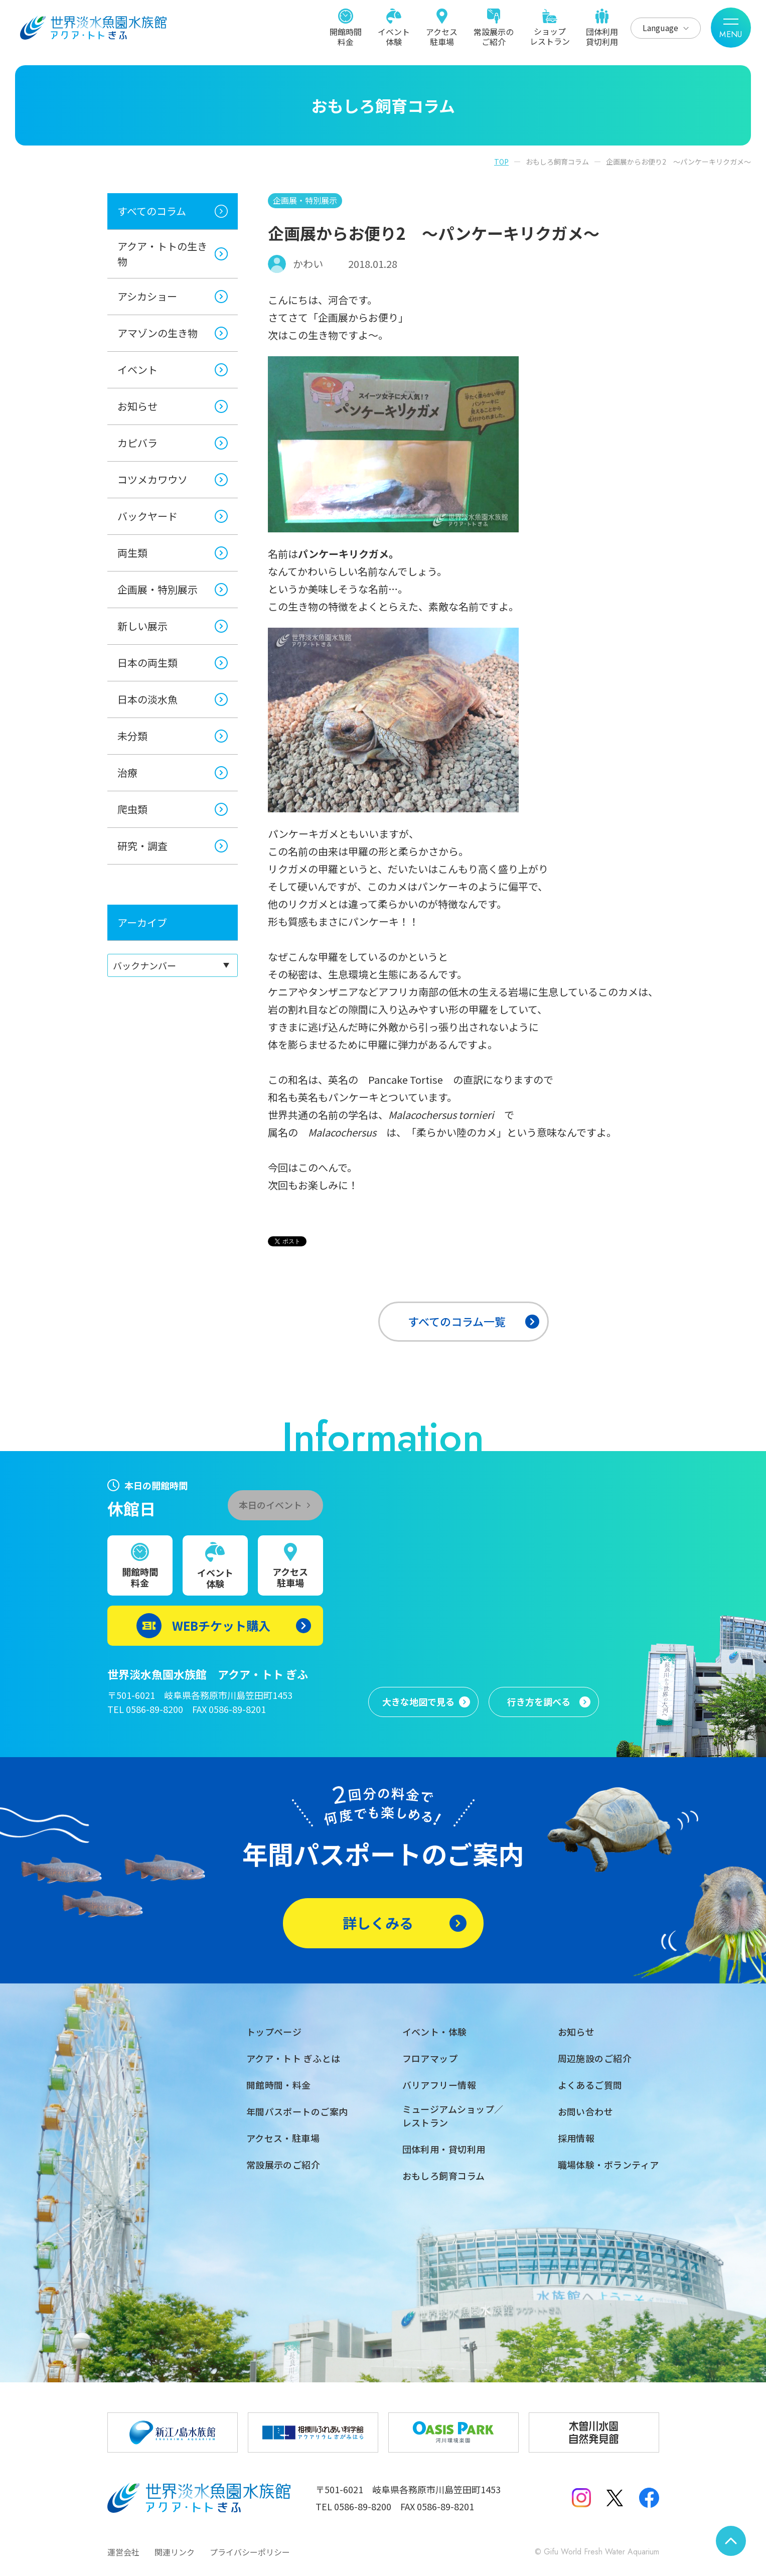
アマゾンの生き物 (157, 333)
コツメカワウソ (152, 479)
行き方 (538, 1702)
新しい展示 (142, 626)
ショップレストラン (550, 35)
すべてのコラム (151, 211)
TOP (501, 162)
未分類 (132, 736)
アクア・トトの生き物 (162, 253)
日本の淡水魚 (147, 699)
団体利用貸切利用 (602, 36)
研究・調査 (142, 845)
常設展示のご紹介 (494, 36)
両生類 (132, 552)
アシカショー (147, 296)
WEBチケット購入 (221, 1625)
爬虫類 (132, 809)
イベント (137, 369)
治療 (127, 772)
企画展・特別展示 (157, 589)
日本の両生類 (147, 662)
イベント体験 (394, 36)
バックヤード (147, 516)
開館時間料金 (346, 36)
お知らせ (137, 406)
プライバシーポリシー (250, 2552)
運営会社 (123, 2552)
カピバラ (137, 443)
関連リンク (175, 2552)
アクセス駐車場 (441, 36)
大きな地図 (418, 1702)
